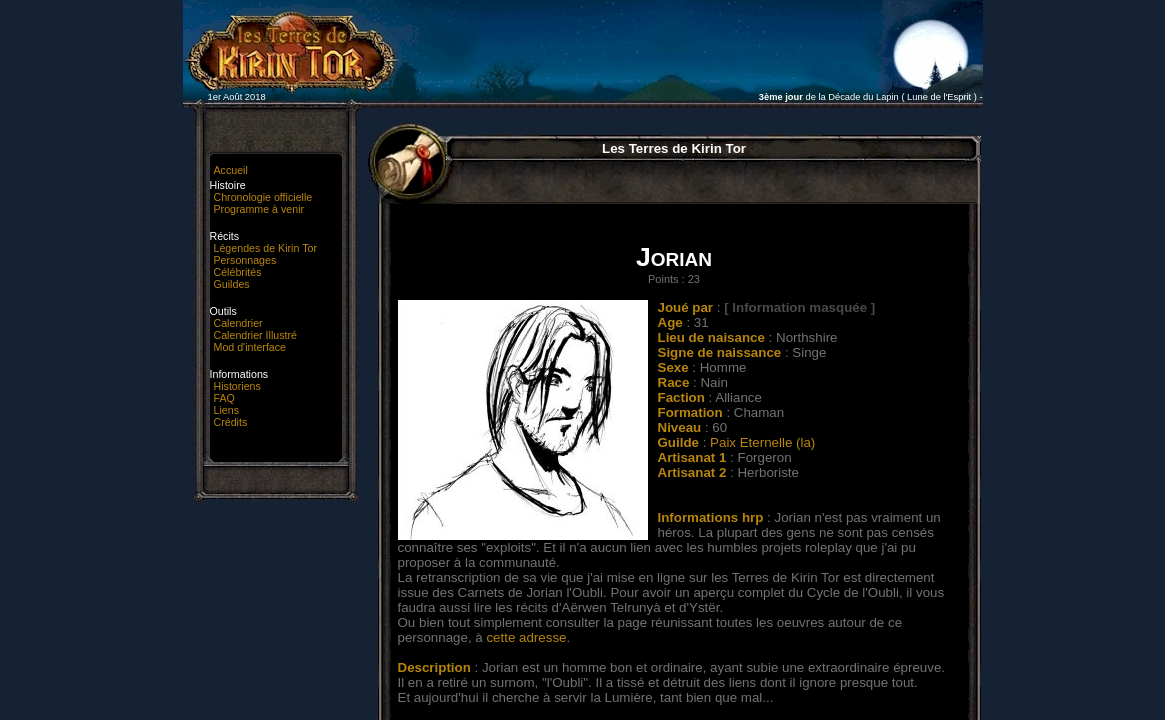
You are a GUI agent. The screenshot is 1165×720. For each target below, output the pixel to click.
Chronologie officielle (263, 197)
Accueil (231, 170)
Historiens (237, 386)
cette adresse (526, 637)
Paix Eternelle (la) (762, 442)
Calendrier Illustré (256, 335)
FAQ (224, 398)
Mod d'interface (250, 347)
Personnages (245, 260)
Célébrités (238, 272)
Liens (226, 410)
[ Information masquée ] (799, 307)
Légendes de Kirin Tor (265, 248)
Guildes (232, 284)
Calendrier (238, 323)
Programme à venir (259, 209)
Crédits (231, 422)
